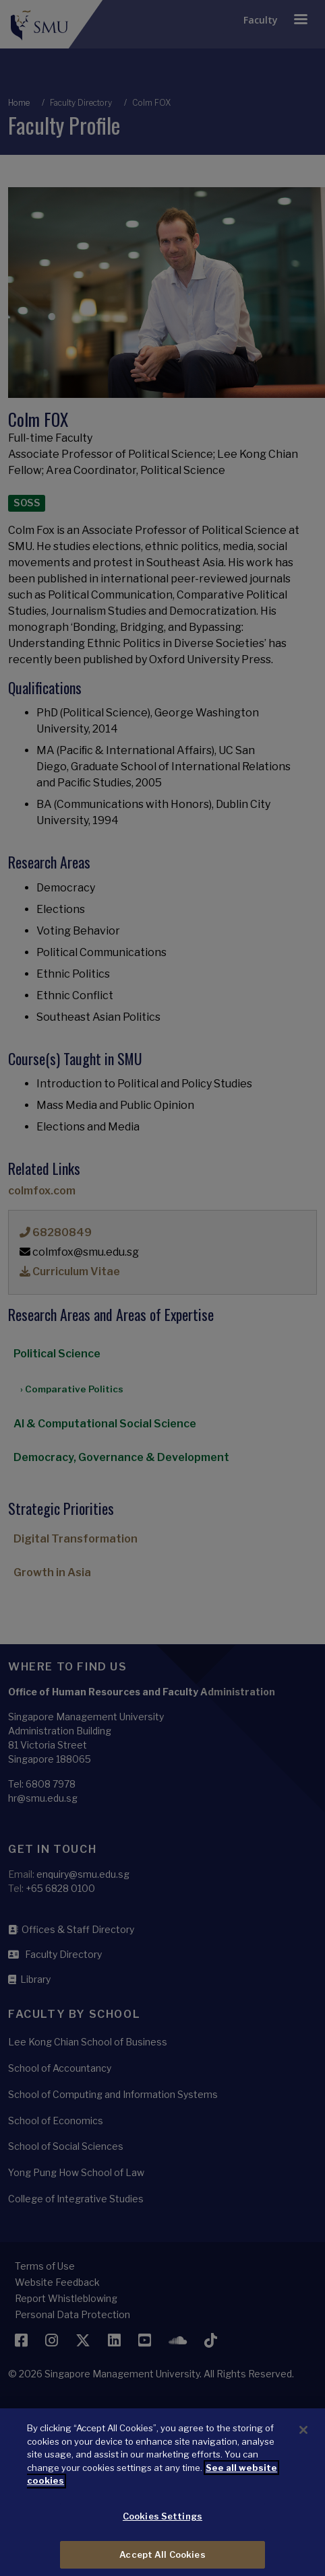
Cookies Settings (162, 2522)
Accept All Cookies (162, 2560)
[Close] (303, 2436)
